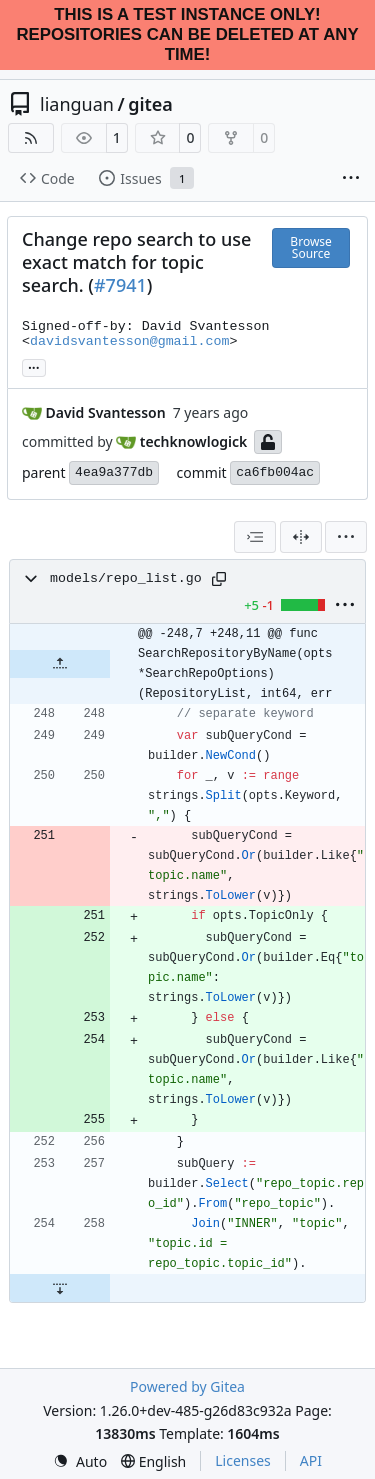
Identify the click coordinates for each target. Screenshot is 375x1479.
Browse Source (310, 247)
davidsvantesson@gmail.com (130, 341)
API (311, 1460)
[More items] (351, 179)
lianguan (77, 104)
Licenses (243, 1460)
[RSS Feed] (31, 138)
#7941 (120, 285)
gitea (150, 104)
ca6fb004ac (275, 472)
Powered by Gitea (187, 1386)
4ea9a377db (114, 472)
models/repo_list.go (126, 578)
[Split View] (301, 537)
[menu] (346, 537)
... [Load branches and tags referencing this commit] (34, 366)
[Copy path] (219, 579)
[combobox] (255, 537)
